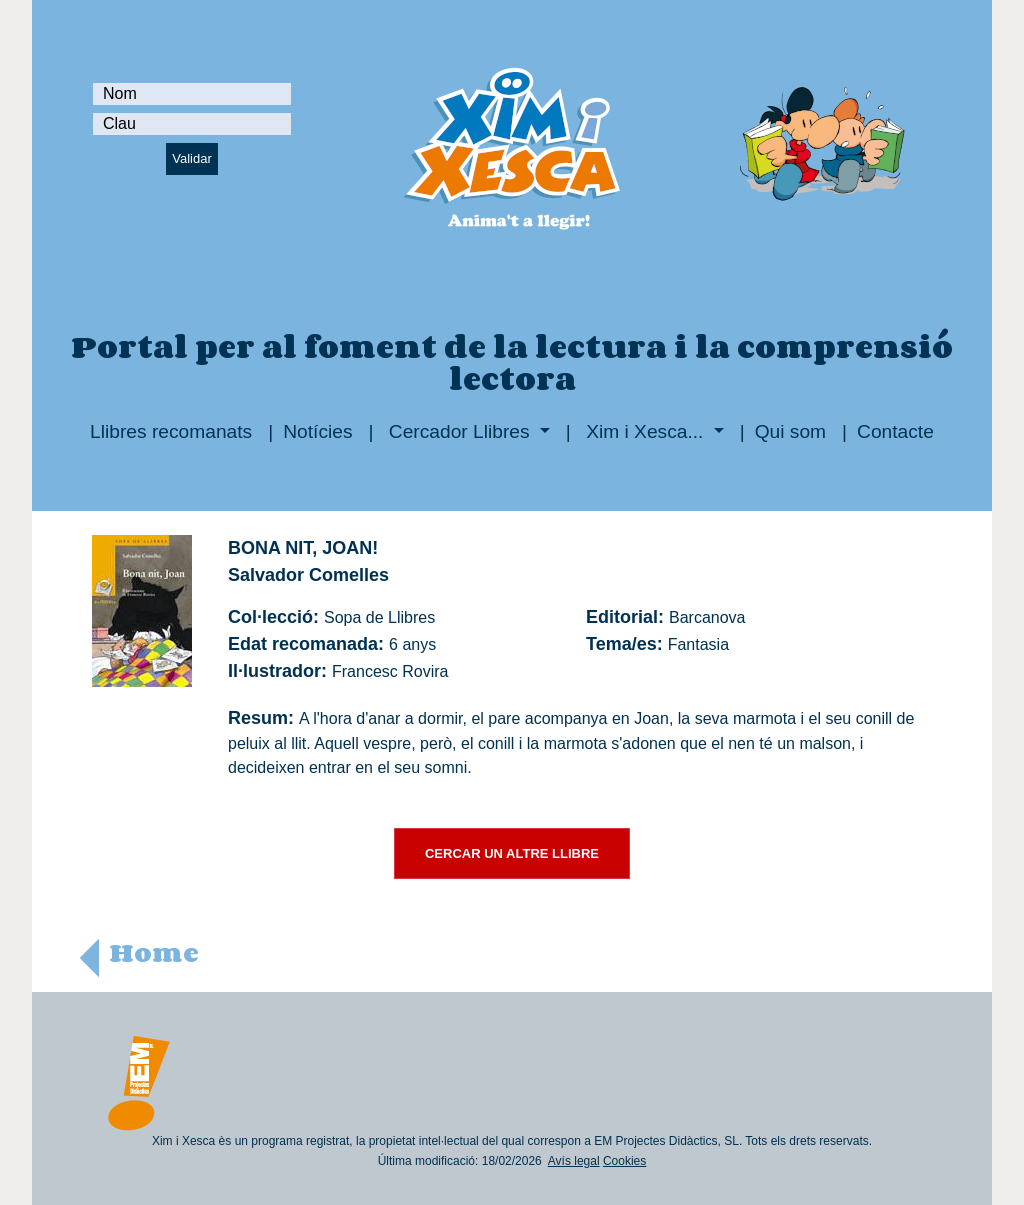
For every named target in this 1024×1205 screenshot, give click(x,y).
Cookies (624, 1161)
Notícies (317, 431)
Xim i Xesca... (645, 431)
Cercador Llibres (459, 431)
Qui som (790, 431)
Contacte (895, 431)
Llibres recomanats (171, 431)
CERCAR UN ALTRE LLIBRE (512, 853)
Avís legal (574, 1161)
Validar (192, 158)
